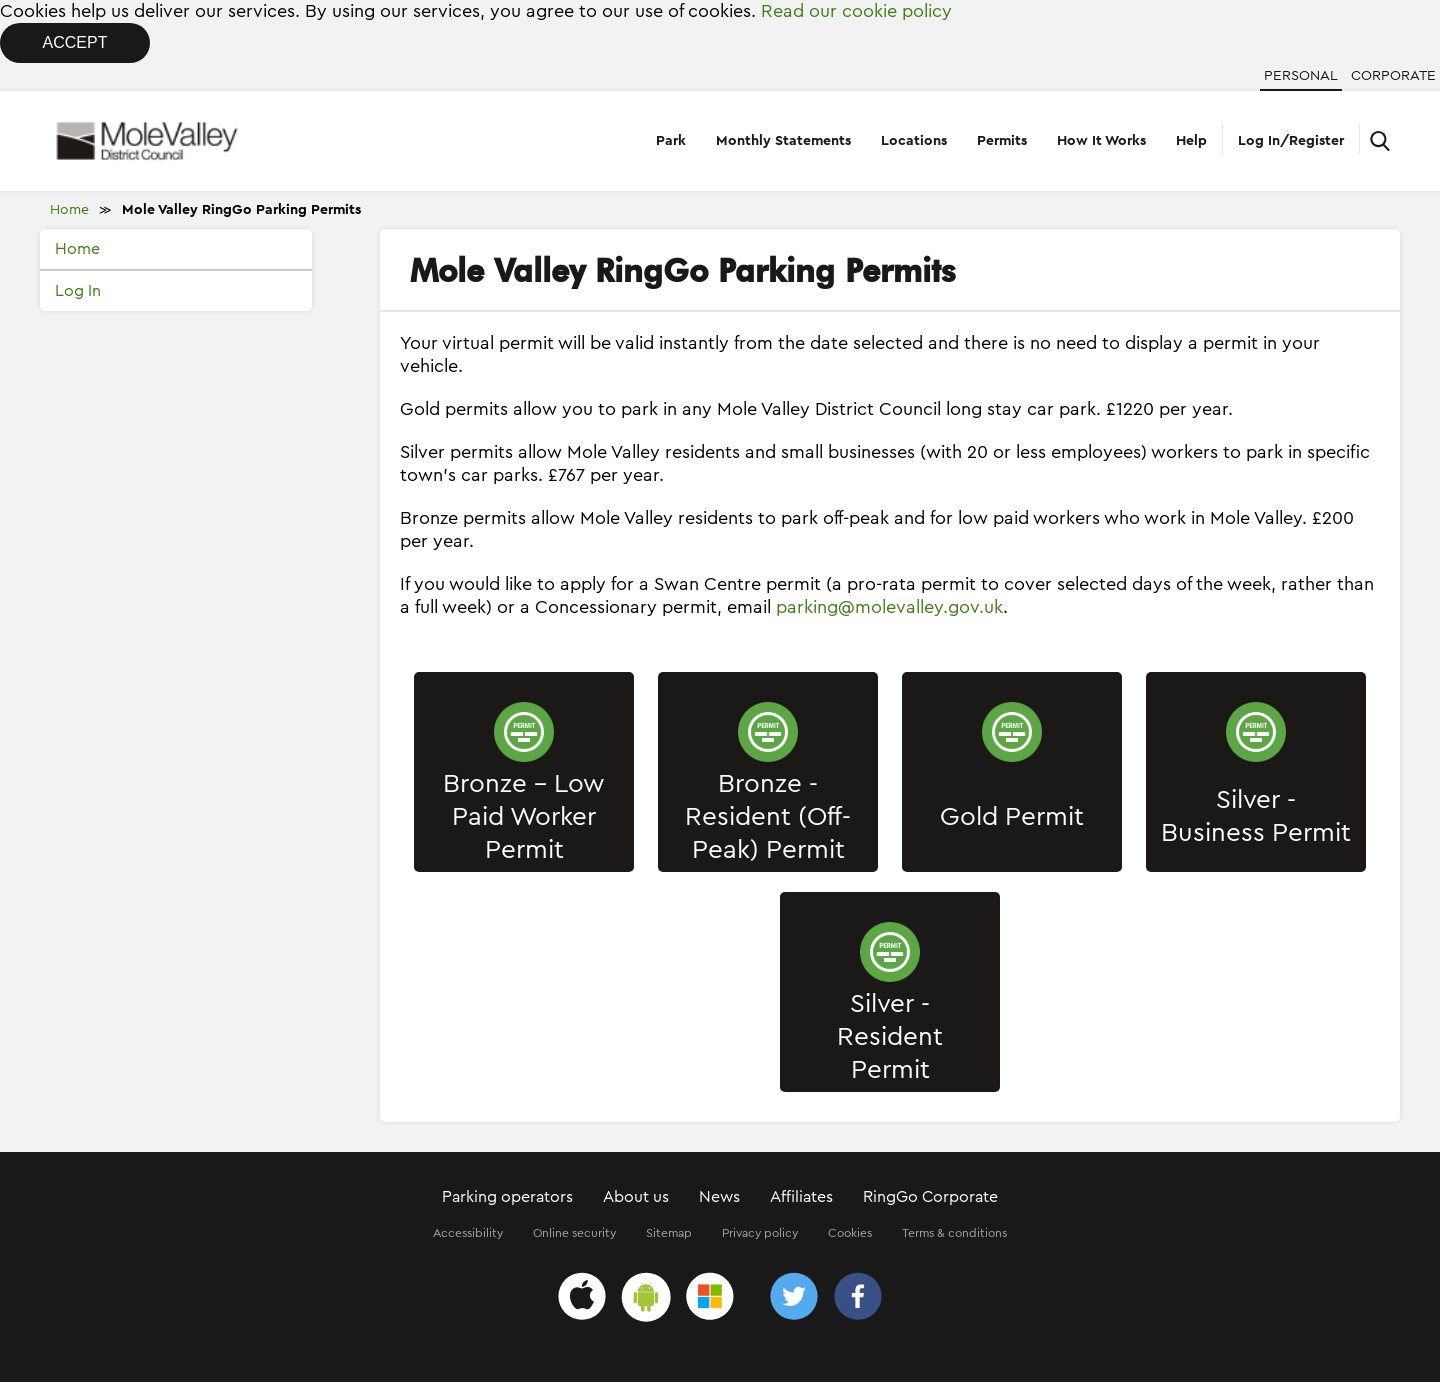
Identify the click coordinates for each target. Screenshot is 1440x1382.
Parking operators (507, 1197)
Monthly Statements (783, 141)
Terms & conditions (954, 1233)
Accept (75, 42)
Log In (78, 291)
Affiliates (801, 1197)
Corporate (1393, 76)
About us (636, 1197)
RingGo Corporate (930, 1197)
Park (671, 141)
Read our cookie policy (856, 11)
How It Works (1101, 141)
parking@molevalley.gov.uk (889, 607)
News (719, 1197)
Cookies (850, 1233)
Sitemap (669, 1233)
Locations (914, 141)
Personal (1301, 76)
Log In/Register (1291, 141)
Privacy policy (760, 1233)
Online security (574, 1233)
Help (1191, 141)
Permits (1002, 141)
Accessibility (468, 1233)
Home (69, 210)
